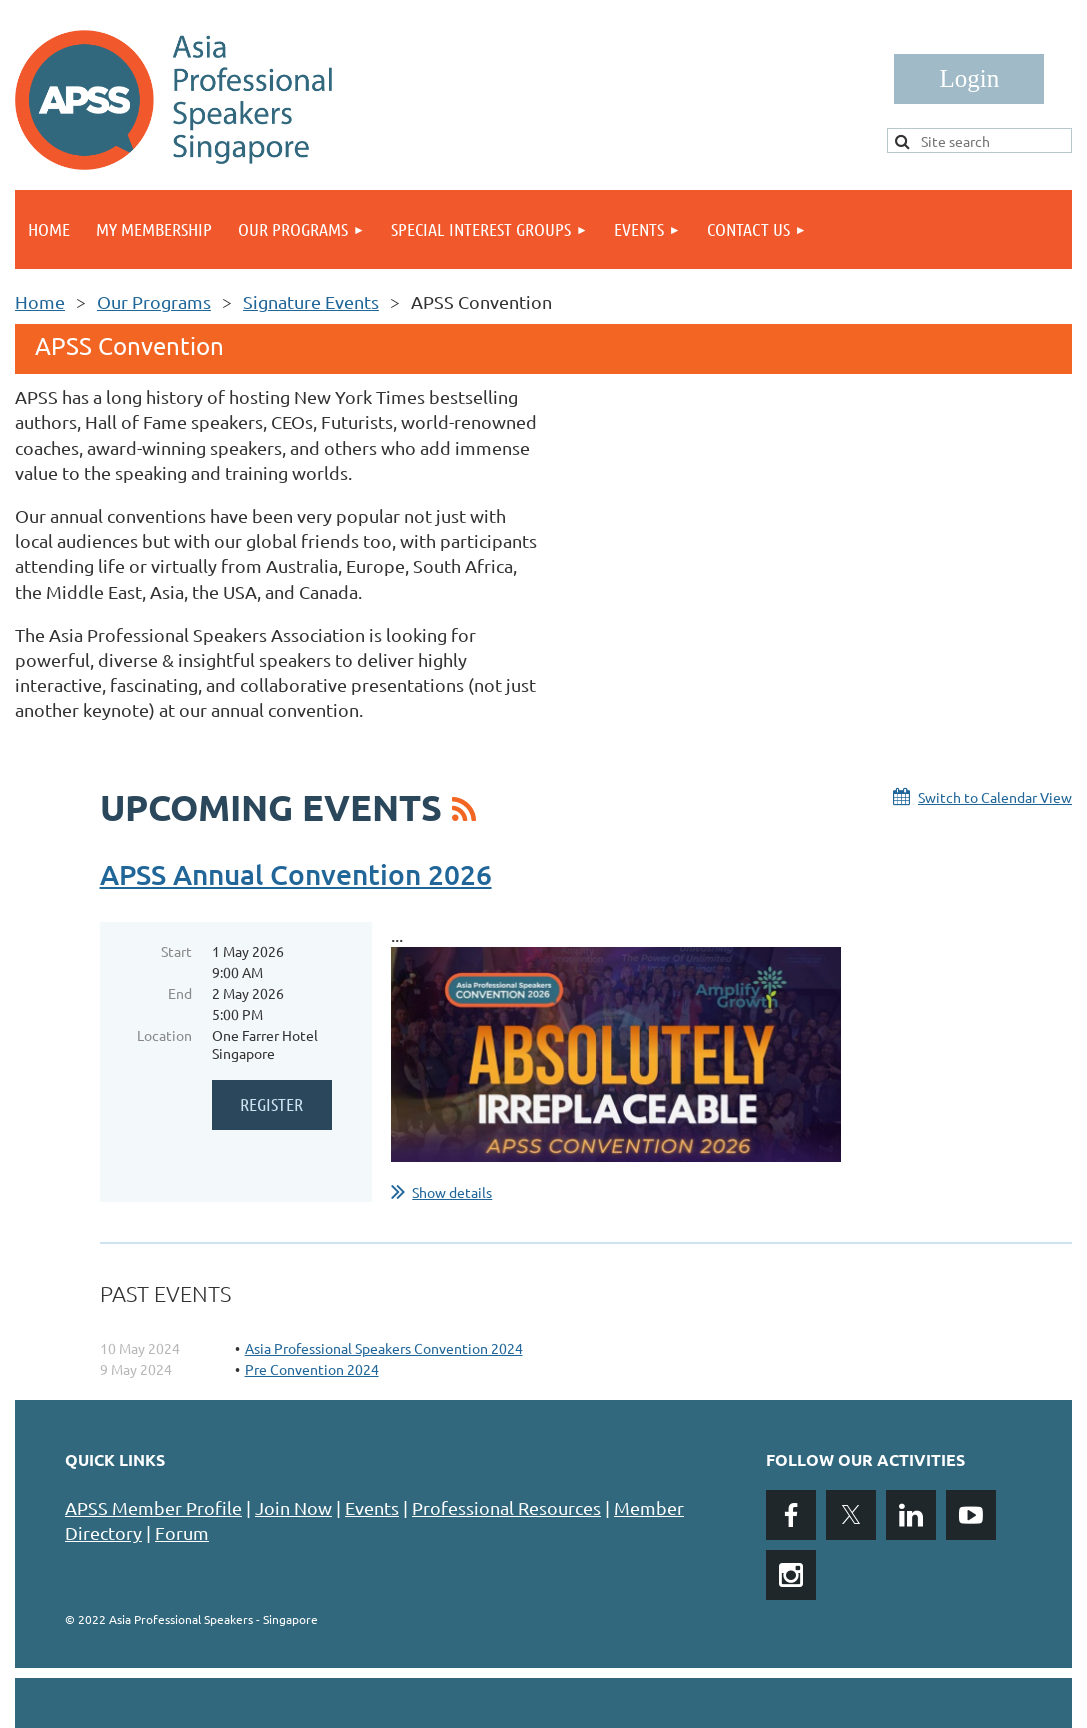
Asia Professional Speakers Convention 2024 (384, 1348)
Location (164, 1035)
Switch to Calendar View (995, 797)
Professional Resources (506, 1507)
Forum (182, 1532)
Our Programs (154, 301)
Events (372, 1507)
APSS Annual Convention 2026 (296, 874)
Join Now (293, 1507)
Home (40, 301)
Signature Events (311, 301)
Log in (969, 79)
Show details (452, 1192)
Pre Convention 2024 (312, 1369)
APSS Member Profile (153, 1507)
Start (176, 951)
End (180, 993)
